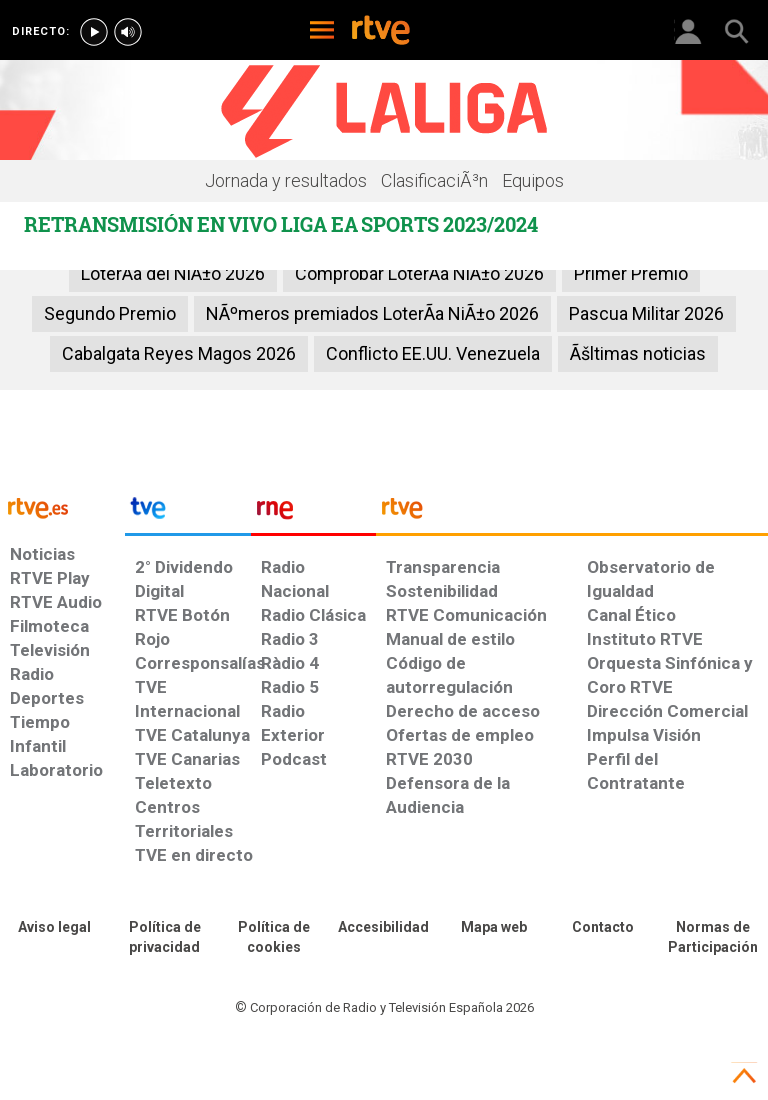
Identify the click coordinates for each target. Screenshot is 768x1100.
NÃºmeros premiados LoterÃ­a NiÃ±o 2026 (372, 313)
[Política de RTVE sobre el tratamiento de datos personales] (165, 938)
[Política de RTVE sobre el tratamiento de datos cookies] (274, 938)
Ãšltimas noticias (638, 353)
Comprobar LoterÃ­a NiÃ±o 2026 (419, 273)
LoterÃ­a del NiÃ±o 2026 (173, 273)
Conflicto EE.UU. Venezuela (433, 353)
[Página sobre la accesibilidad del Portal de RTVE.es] (384, 928)
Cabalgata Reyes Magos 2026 (179, 353)
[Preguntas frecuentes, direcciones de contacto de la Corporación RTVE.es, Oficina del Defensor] (604, 928)
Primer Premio (631, 273)
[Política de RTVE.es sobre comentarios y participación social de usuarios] (713, 938)
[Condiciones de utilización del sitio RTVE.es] (55, 928)
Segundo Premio (110, 313)
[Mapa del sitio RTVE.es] (494, 928)
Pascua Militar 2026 (646, 313)
